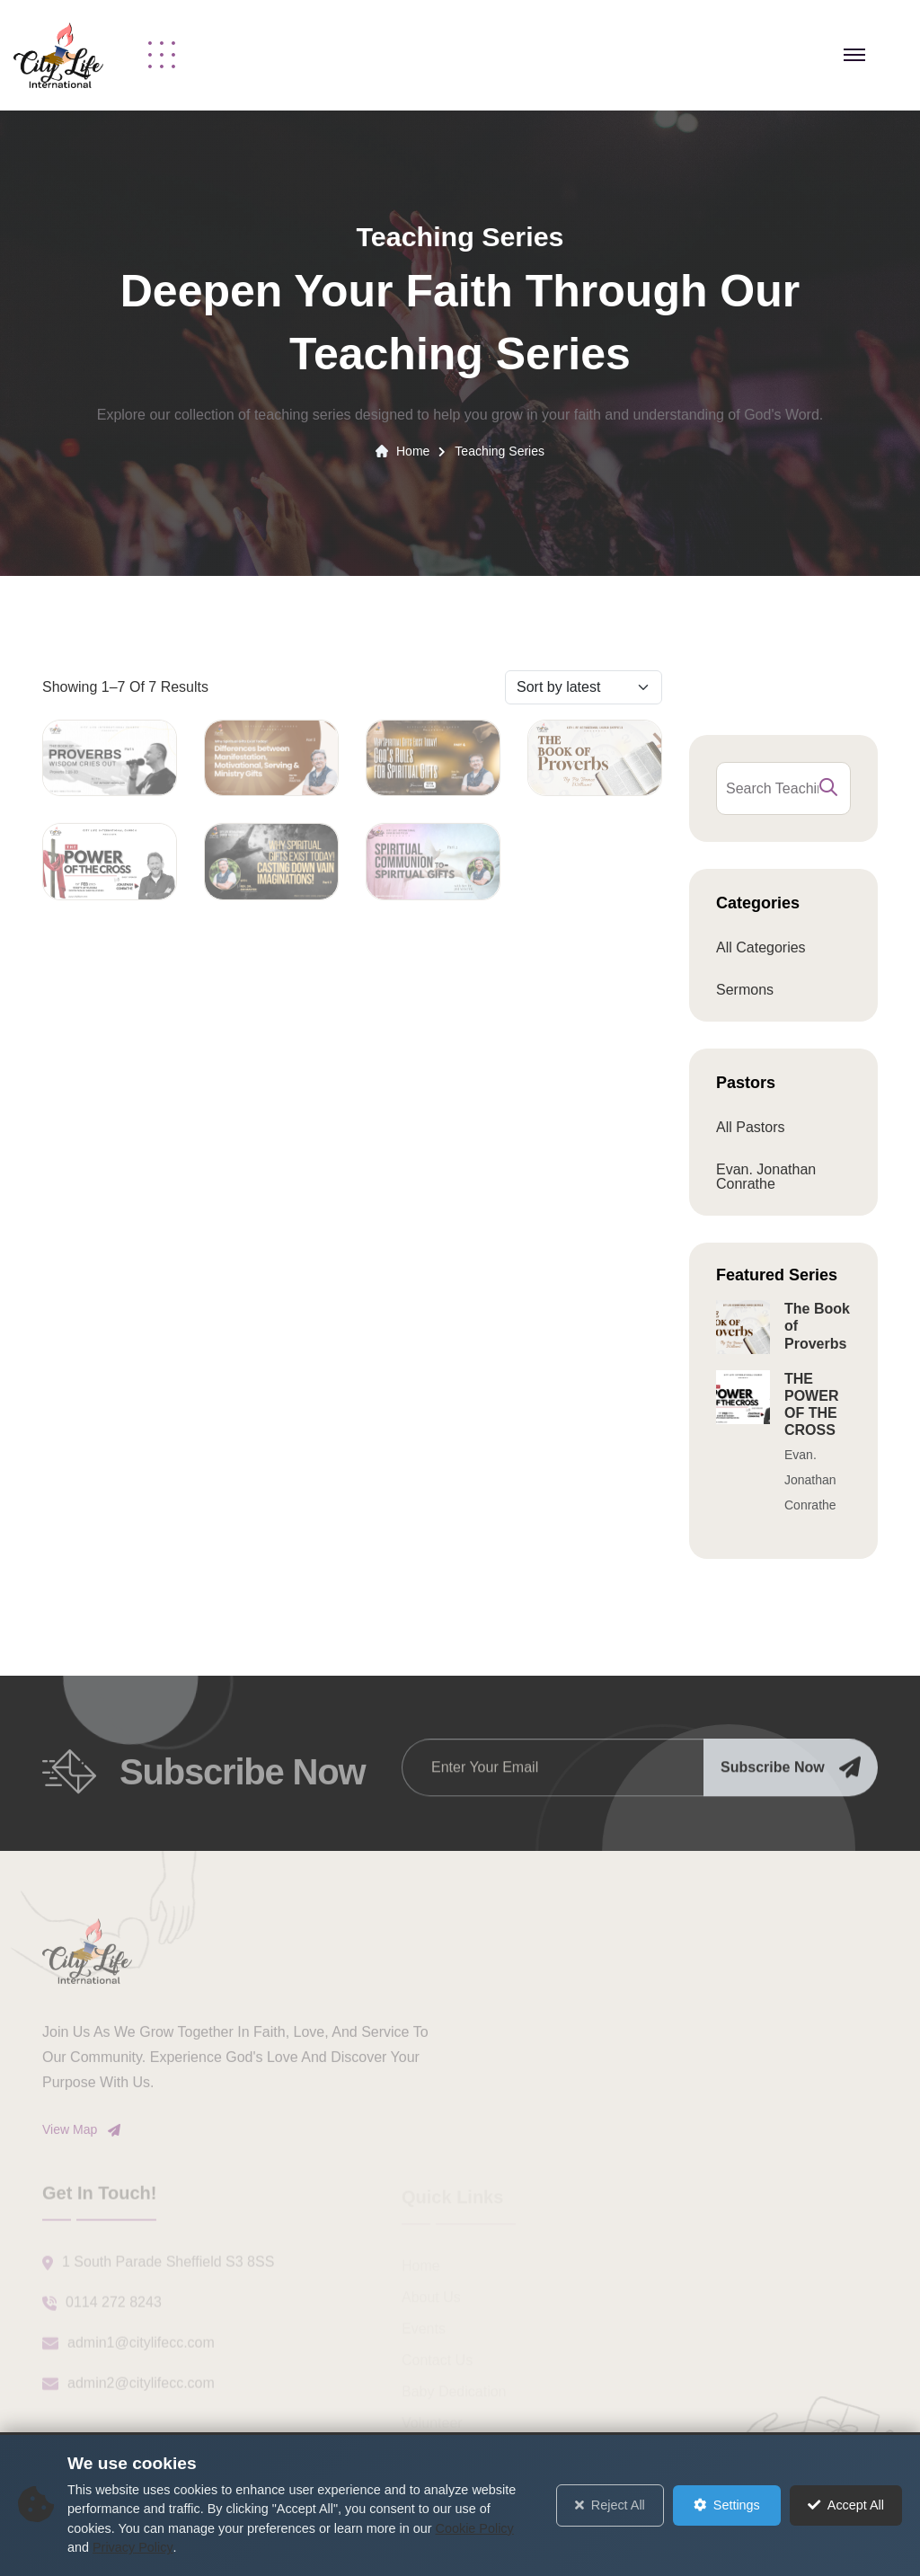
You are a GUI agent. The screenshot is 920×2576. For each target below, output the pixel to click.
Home (412, 451)
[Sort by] (583, 687)
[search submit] (828, 788)
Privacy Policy (133, 2547)
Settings (727, 2505)
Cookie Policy (475, 2528)
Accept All (846, 2505)
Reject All (610, 2505)
